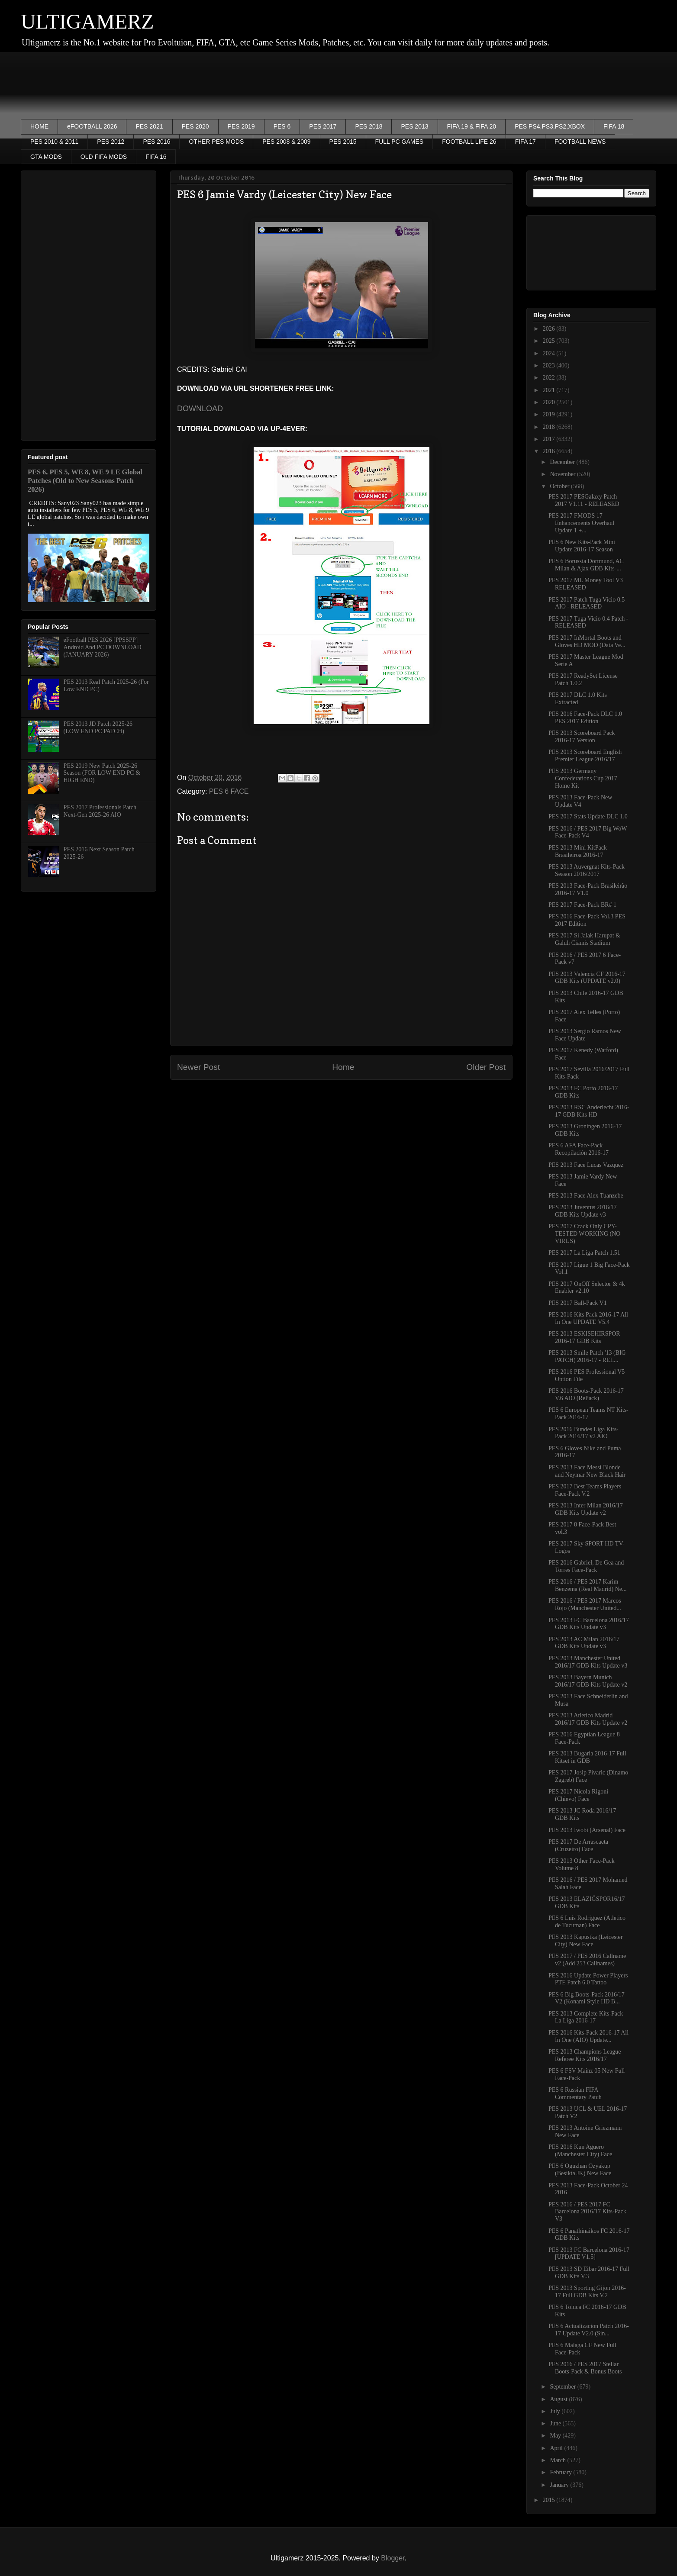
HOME (39, 126)
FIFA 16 (155, 156)
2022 (550, 377)
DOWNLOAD (200, 408)
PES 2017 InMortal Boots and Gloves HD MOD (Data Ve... (586, 641)
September (563, 2386)
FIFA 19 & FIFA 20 (471, 126)
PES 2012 (110, 141)
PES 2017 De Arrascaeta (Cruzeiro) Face (578, 1845)
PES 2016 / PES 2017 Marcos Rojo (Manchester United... (584, 1604)
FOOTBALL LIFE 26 (469, 141)
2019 (550, 414)
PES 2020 (195, 126)
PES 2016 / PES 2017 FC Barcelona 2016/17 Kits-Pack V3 (587, 2211)
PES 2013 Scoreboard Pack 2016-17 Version (581, 737)
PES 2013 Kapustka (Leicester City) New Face (585, 1941)
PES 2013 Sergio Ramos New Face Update (584, 1035)
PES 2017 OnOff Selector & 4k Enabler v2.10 (586, 1287)
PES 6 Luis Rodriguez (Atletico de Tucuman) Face (586, 1922)
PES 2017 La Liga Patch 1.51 (584, 1252)
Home (343, 1067)
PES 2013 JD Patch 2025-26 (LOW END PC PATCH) (98, 727)
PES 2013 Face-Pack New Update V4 (580, 801)
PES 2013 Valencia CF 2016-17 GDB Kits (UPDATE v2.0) (586, 978)
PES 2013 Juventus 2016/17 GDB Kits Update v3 (582, 1211)
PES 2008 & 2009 (286, 141)
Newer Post (198, 1067)
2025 (550, 341)
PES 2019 (241, 126)
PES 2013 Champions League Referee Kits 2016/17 (584, 2055)
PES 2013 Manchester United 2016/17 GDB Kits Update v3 (587, 1662)
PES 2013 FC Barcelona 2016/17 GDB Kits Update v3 (588, 1624)
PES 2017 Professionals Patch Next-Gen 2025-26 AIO (100, 811)
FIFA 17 (525, 141)
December (563, 462)
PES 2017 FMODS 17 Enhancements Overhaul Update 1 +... (581, 523)
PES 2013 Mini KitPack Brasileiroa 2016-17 (577, 851)
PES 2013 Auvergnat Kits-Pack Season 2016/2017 (586, 870)
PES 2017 (322, 126)
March (558, 2460)
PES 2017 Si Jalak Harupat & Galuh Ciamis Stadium (584, 939)
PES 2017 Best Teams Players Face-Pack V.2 (584, 1490)
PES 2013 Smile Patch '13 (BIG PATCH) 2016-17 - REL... (587, 1356)
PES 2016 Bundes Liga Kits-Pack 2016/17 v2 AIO (583, 1433)
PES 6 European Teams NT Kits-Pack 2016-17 (588, 1413)
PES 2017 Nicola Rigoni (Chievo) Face (578, 1795)
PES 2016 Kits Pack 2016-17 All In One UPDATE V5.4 (588, 1318)
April (557, 2448)
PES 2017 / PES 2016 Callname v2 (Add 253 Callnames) (587, 1960)
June (556, 2423)
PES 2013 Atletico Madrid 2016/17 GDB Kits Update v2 (587, 1719)
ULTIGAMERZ (87, 21)
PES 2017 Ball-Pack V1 (577, 1303)
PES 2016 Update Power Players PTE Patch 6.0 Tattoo (588, 1979)
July (555, 2411)
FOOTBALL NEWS (580, 141)
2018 (550, 427)
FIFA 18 (613, 126)
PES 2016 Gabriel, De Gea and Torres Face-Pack (586, 1566)
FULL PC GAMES (399, 141)
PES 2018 (368, 126)
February (561, 2472)
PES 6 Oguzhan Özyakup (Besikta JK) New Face (579, 2170)
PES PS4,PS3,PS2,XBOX (550, 126)
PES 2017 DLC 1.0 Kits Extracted (577, 698)
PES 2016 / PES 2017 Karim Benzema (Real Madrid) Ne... (587, 1585)
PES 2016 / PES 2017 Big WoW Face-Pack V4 (587, 832)
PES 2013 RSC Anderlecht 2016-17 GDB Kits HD (588, 1111)
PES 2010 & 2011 (54, 141)
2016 (550, 451)
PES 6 (282, 126)
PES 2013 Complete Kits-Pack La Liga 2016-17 (585, 2017)
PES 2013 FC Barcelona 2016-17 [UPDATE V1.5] (588, 2253)
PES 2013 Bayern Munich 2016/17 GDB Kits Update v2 (587, 1681)
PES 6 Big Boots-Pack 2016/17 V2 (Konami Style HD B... (586, 1998)
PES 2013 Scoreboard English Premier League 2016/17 (585, 756)
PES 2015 (343, 141)
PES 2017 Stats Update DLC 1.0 (588, 816)
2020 (550, 402)
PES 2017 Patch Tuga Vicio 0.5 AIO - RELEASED (586, 603)
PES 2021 (149, 126)
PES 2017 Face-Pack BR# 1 (582, 905)
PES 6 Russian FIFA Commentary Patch (575, 2093)
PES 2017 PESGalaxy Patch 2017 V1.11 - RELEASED (583, 500)
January (560, 2485)
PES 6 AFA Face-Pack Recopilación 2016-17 (578, 1149)
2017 (550, 439)
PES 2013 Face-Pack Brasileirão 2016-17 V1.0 (587, 889)
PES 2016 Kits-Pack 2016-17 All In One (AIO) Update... (588, 2036)
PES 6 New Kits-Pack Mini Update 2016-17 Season (581, 546)
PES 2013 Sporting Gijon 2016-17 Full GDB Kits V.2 (587, 2292)
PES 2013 (414, 126)
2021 (550, 390)
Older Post (486, 1067)
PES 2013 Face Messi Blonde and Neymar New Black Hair (586, 1471)
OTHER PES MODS (216, 141)
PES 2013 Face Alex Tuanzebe (585, 1195)
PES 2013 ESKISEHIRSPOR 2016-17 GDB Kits (584, 1337)
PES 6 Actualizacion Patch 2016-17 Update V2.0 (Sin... (588, 2330)
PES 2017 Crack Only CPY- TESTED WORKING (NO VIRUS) (584, 1233)
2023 (550, 365)
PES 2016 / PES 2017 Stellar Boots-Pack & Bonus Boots (585, 2368)
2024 (550, 353)
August (559, 2399)
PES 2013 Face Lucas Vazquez (585, 1165)
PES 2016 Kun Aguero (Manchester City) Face (580, 2150)
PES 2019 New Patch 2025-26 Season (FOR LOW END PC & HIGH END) (102, 773)
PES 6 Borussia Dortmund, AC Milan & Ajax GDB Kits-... (586, 565)
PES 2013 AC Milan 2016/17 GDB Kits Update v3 (583, 1643)
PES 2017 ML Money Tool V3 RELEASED (585, 584)
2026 (550, 328)
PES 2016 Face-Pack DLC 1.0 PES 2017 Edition (585, 717)
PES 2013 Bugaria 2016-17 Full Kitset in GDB (587, 1757)
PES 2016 (156, 141)
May (556, 2435)
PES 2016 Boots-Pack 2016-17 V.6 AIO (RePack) (586, 1394)
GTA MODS (46, 156)
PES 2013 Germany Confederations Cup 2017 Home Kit (582, 778)
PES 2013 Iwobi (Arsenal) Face (586, 1830)
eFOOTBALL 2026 (92, 126)
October (560, 486)
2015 (550, 2500)
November (563, 474)
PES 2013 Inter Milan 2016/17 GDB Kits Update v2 (585, 1509)
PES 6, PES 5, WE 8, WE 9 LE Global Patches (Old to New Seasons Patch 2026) (85, 480)
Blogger (392, 2558)
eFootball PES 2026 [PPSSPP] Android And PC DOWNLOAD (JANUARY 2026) (103, 647)
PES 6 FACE (229, 791)
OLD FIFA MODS (104, 156)
